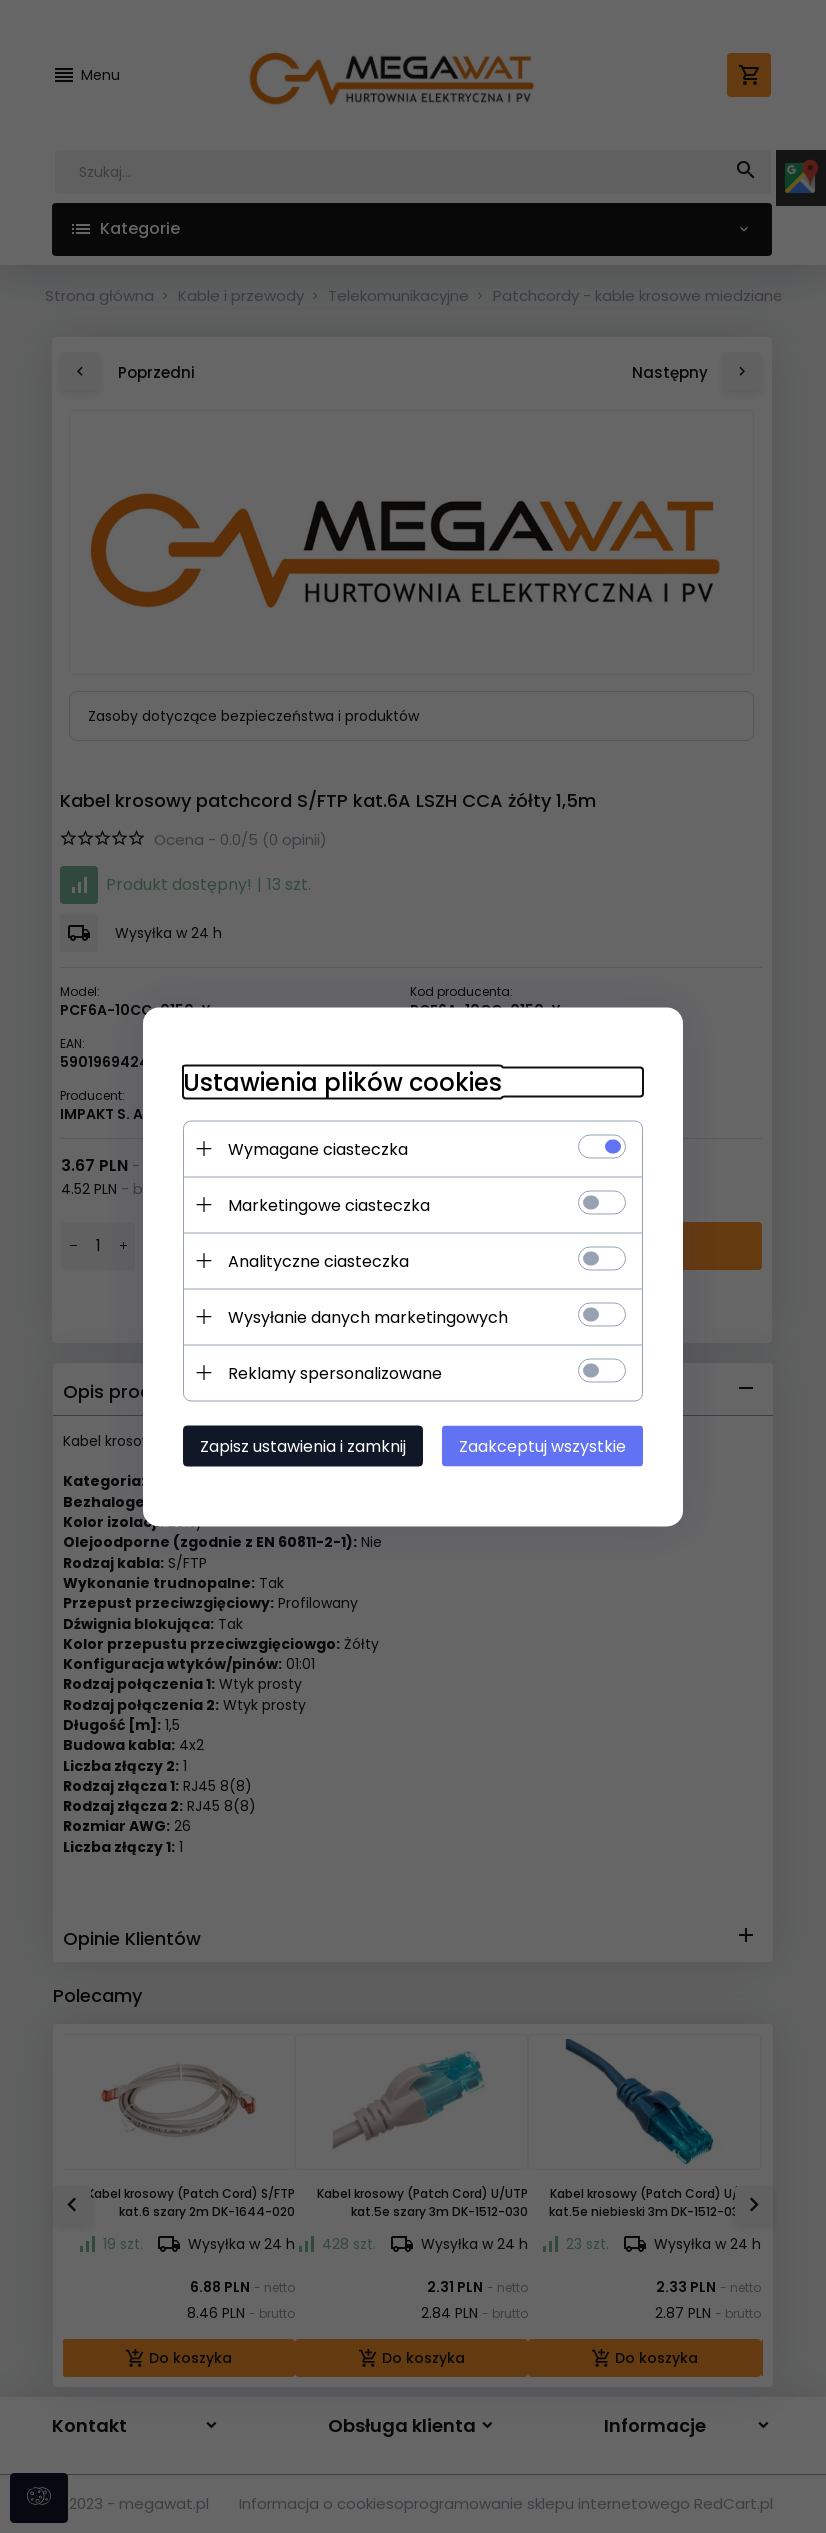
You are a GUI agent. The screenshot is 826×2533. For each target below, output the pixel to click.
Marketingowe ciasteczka (329, 1204)
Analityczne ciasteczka (318, 1260)
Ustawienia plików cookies (342, 1081)
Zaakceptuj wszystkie (542, 1445)
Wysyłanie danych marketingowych (368, 1316)
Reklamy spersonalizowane (335, 1372)
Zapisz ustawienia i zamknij (303, 1445)
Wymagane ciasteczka (318, 1148)
